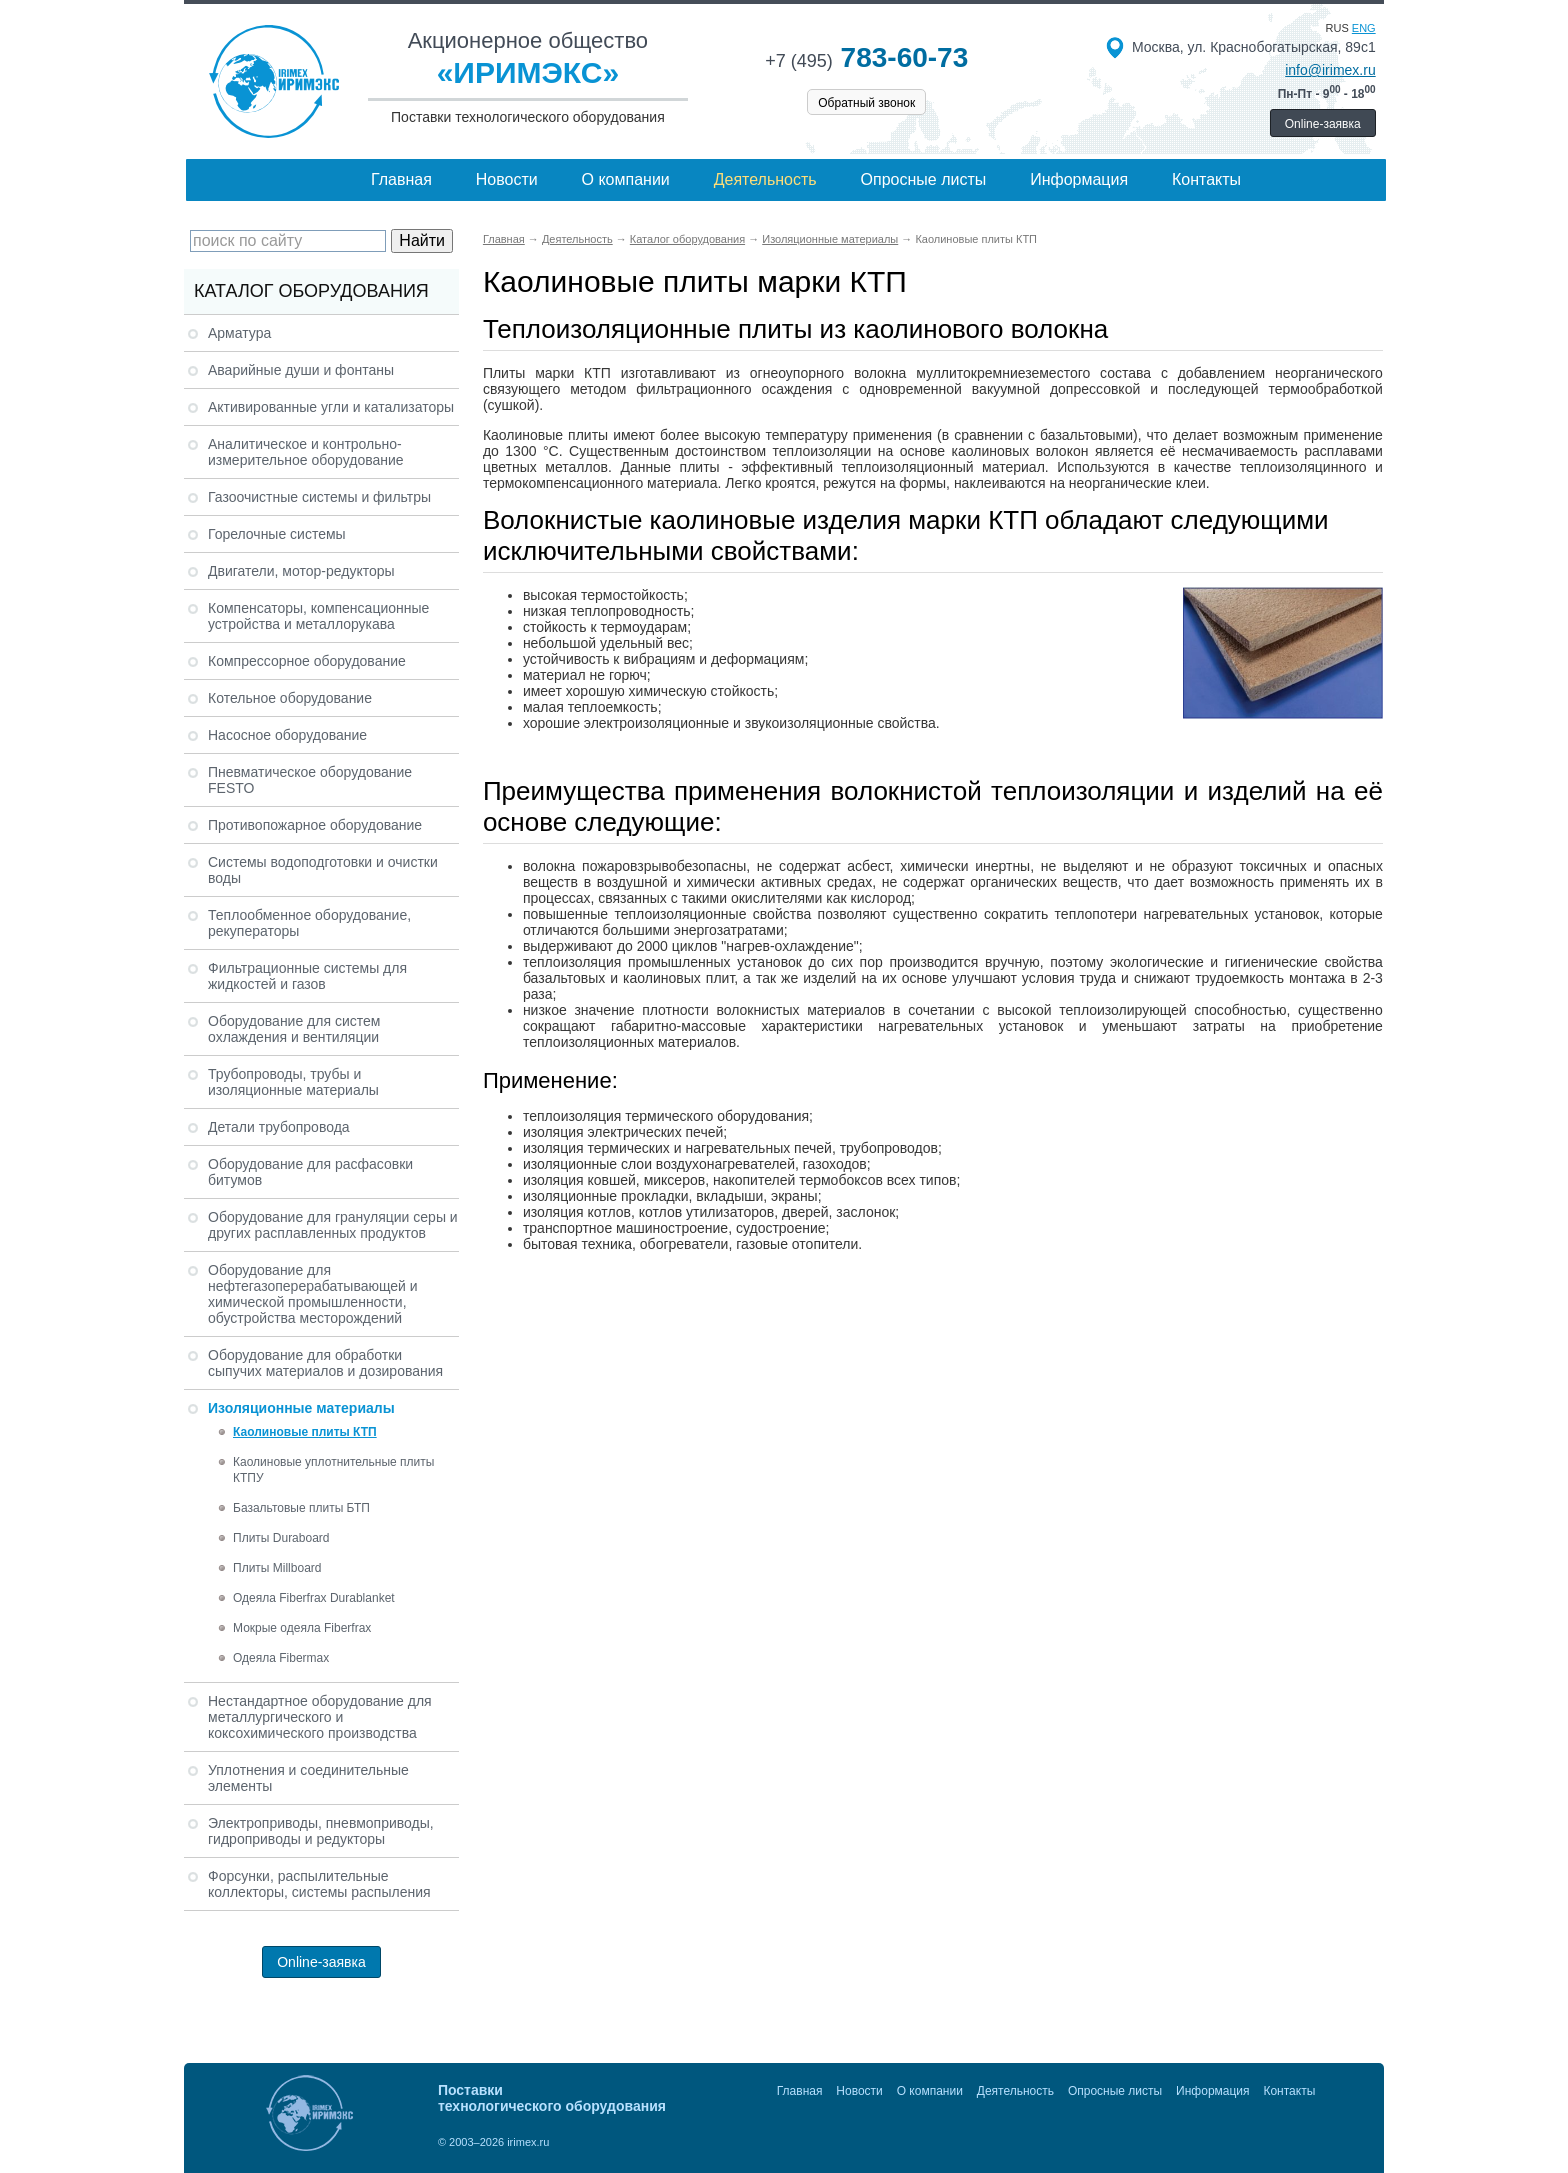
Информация (1079, 179)
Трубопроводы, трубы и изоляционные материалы (293, 1082)
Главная (401, 179)
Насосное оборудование (287, 735)
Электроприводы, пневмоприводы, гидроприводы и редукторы (321, 1831)
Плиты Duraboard (281, 1538)
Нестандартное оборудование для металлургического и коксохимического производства (320, 1717)
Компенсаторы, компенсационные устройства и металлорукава (318, 616)
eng (1364, 28)
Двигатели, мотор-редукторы (301, 571)
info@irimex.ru (1330, 70)
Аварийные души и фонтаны (301, 370)
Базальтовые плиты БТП (301, 1508)
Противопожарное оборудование (315, 825)
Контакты (1206, 179)
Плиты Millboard (277, 1568)
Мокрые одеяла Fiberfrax (302, 1628)
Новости (507, 179)
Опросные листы (924, 179)
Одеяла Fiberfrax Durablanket (314, 1598)
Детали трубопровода (279, 1127)
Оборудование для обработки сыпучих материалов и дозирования (325, 1363)
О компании (626, 179)
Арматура (239, 333)
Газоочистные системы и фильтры (319, 497)
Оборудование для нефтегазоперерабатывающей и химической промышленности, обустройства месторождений (313, 1294)
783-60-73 (866, 57)
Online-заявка (1323, 124)
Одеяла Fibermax (281, 1658)
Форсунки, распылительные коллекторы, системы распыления (319, 1884)
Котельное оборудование (290, 698)
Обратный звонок (866, 103)
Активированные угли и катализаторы (331, 407)
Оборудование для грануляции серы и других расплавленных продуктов (333, 1225)
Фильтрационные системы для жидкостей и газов (307, 976)
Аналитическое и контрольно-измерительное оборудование (306, 452)
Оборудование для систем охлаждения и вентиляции (294, 1029)
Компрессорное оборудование (307, 661)
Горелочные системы (277, 534)
